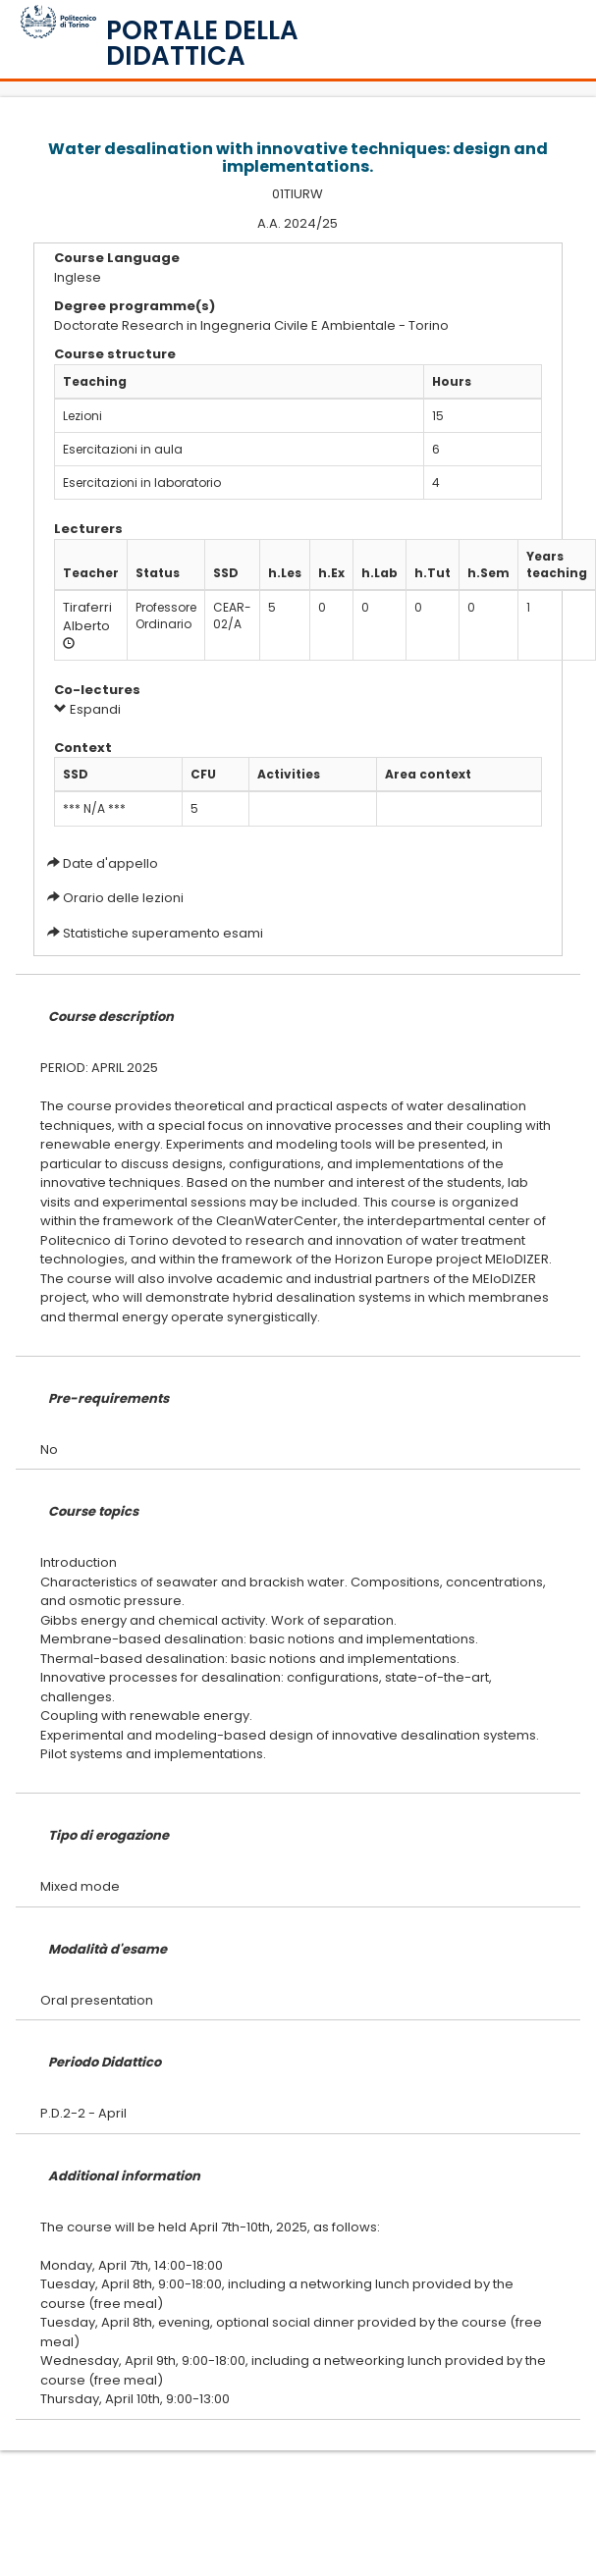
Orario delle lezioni (123, 897)
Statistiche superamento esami (163, 933)
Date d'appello (110, 863)
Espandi (87, 709)
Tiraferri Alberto (87, 616)
